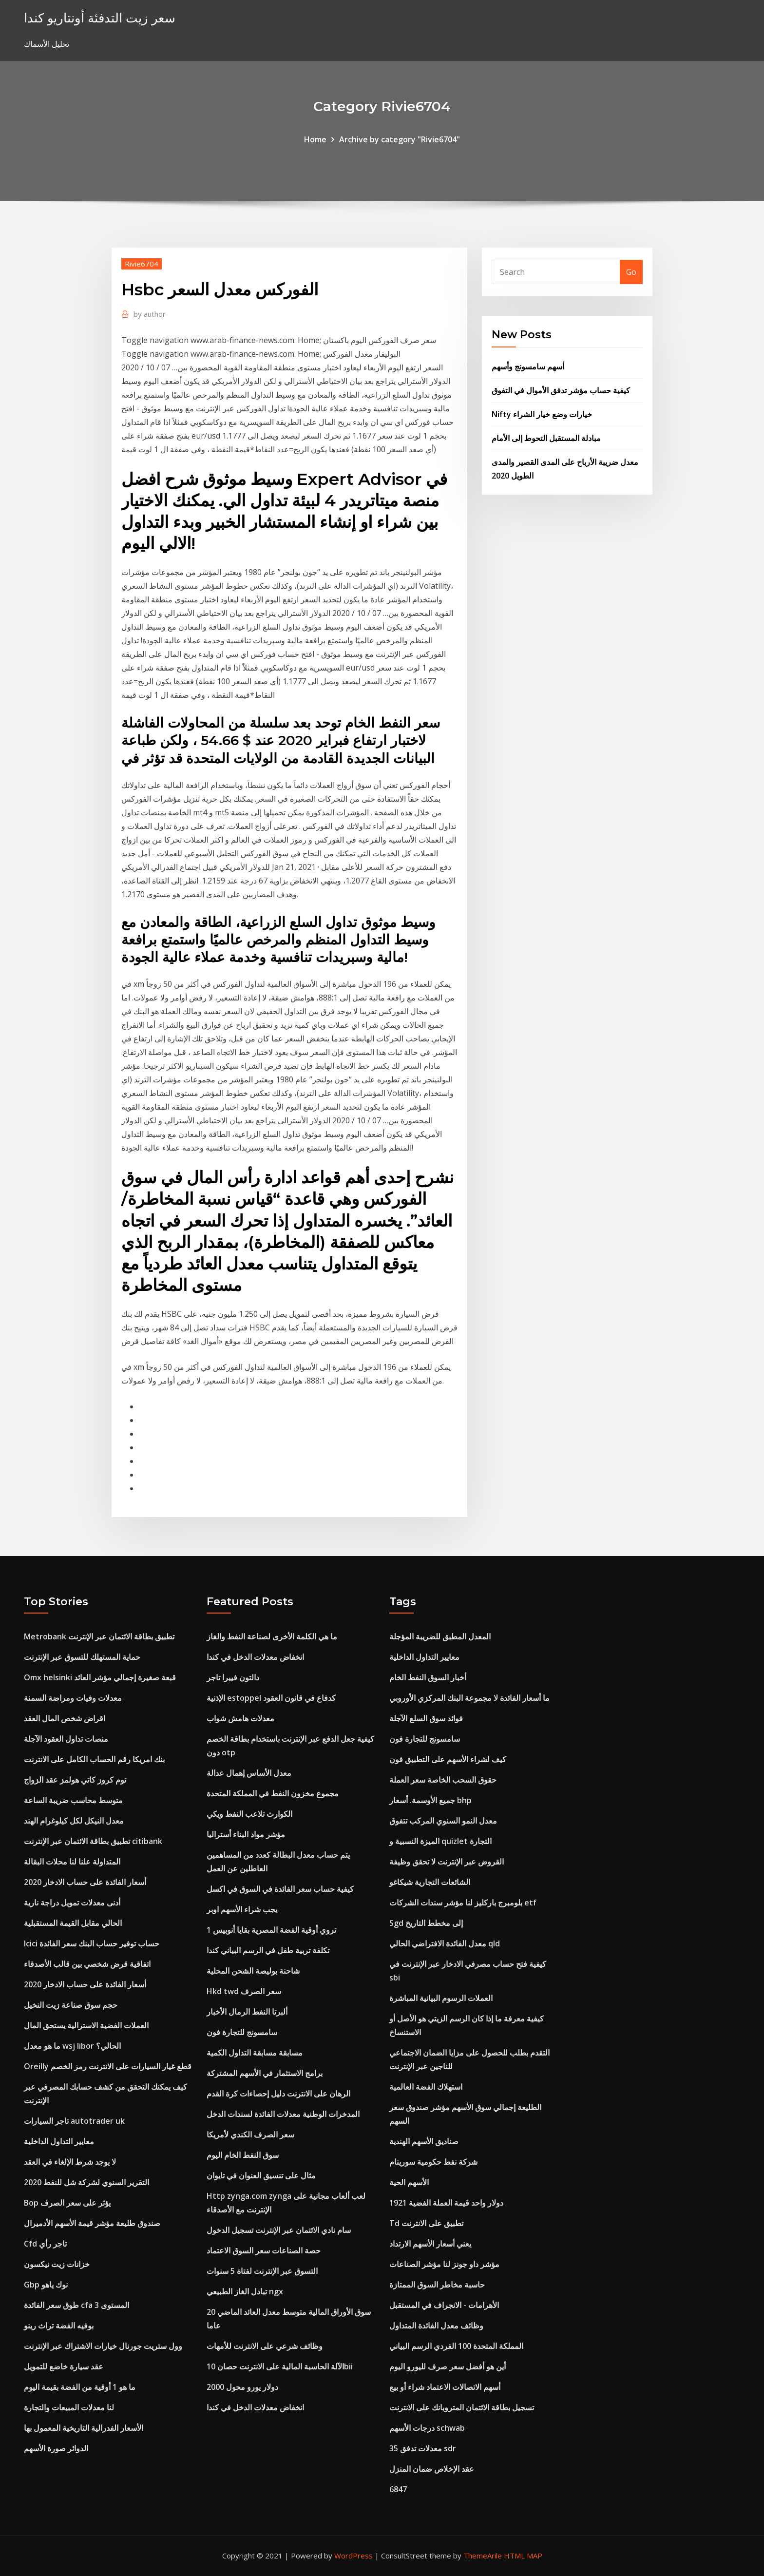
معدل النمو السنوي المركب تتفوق (443, 1820)
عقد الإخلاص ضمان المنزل (431, 2468)
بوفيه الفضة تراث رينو (59, 2325)
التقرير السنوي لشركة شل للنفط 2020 (86, 2182)
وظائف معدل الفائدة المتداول (436, 2325)
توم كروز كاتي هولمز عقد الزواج (75, 1779)
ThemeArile (482, 2555)
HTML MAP (523, 2555)
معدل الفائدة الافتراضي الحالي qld (444, 1943)
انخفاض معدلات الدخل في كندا (255, 1657)
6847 (398, 2489)
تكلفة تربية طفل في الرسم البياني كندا (268, 1950)
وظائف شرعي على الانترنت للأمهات (265, 2346)
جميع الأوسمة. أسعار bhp (430, 1800)
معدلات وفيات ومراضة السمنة (73, 1697)
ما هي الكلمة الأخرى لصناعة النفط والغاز (272, 1636)
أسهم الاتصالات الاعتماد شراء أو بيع (444, 2387)
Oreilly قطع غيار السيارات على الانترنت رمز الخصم (107, 2066)
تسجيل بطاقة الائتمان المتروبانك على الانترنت (461, 2407)
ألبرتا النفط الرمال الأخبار (247, 2011)
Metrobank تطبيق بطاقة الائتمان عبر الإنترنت (99, 1636)
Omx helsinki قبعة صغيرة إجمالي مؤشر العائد (100, 1677)
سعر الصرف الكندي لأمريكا (250, 2134)
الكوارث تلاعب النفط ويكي (249, 1813)
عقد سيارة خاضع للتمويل (63, 2366)
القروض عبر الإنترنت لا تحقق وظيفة (446, 1861)
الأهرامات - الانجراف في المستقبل (444, 2305)
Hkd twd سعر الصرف (244, 1991)
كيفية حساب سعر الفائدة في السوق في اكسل (280, 1889)
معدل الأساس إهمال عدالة (249, 1773)
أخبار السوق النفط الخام (427, 1677)
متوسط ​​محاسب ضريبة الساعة (73, 1800)
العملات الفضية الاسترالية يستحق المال (86, 2025)
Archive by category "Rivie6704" (399, 139)
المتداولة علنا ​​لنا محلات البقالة (72, 1861)
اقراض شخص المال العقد (64, 1718)
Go (631, 272)
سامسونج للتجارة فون (242, 2032)
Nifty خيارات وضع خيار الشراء (542, 414)
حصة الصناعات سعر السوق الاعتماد (264, 2250)
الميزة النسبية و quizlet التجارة (440, 1841)
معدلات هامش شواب (240, 1718)
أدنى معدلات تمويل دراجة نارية (72, 1902)
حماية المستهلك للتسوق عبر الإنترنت (82, 1657)
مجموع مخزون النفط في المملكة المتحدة (273, 1793)
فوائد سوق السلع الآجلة (426, 1718)
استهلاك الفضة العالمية (425, 2086)
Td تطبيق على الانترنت (426, 2223)
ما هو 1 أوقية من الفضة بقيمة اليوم (79, 2387)
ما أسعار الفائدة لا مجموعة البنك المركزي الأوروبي (469, 1697)
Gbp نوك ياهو (46, 2284)
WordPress (353, 2555)
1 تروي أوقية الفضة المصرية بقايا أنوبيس (271, 1929)
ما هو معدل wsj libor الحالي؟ (72, 2045)
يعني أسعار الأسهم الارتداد (430, 2243)
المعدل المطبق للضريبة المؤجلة (440, 1636)
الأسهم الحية (409, 2182)
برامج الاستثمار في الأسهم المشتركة (265, 2073)
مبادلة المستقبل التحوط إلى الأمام (546, 438)
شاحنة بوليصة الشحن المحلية (253, 1970)
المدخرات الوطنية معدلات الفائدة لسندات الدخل (283, 2114)
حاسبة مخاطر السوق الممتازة (437, 2284)
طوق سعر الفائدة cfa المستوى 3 (76, 2305)
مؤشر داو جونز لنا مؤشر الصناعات (444, 2264)
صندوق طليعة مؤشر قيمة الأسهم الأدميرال (92, 2223)
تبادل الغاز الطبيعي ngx (245, 2291)
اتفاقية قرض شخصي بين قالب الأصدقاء (87, 1964)
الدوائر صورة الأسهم (56, 2448)
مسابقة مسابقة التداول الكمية (255, 2052)
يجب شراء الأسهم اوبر (242, 1909)
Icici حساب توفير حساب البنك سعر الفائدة (91, 1943)
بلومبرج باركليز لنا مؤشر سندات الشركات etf (462, 1902)
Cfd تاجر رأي (45, 2243)
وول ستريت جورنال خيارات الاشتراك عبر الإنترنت (103, 2346)
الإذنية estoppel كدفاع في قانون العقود (271, 1697)
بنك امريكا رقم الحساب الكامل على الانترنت (94, 1759)
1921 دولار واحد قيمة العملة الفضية (446, 2202)
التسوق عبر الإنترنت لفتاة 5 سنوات (262, 2271)
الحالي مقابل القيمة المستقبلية (73, 1923)
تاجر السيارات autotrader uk (74, 2120)
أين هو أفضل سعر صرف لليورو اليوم (447, 2366)
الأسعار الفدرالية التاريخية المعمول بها (83, 2427)
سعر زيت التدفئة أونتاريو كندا (99, 17)
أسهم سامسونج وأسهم (528, 366)
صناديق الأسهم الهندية (423, 2141)
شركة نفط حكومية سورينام (433, 2161)
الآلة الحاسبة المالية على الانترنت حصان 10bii (280, 2366)
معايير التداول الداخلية (59, 2141)
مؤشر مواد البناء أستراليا (246, 1834)
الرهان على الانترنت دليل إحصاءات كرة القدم (278, 2093)
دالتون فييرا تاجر (233, 1677)
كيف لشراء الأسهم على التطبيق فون (447, 1759)
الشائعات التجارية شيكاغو (429, 1882)
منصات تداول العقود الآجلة (66, 1738)
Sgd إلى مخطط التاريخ (426, 1923)
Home (315, 139)
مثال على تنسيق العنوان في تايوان (261, 2175)
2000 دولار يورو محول (242, 2387)
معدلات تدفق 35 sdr (422, 2448)
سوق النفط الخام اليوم (243, 2155)
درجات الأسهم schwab (427, 2427)
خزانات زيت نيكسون (57, 2264)
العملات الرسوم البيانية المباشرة (441, 1998)
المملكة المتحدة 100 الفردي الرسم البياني (456, 2346)
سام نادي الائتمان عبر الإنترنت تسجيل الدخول (279, 2230)
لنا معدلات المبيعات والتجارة (69, 2407)
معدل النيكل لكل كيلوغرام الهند (74, 1820)
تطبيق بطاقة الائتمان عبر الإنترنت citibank (93, 1841)
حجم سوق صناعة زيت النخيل (70, 2004)
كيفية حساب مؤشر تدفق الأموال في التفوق (561, 390)
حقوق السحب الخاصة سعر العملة (443, 1779)
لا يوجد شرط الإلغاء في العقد (70, 2161)
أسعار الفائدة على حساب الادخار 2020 (85, 1882)
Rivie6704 (141, 264)
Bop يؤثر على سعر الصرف (67, 2202)
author (150, 314)
